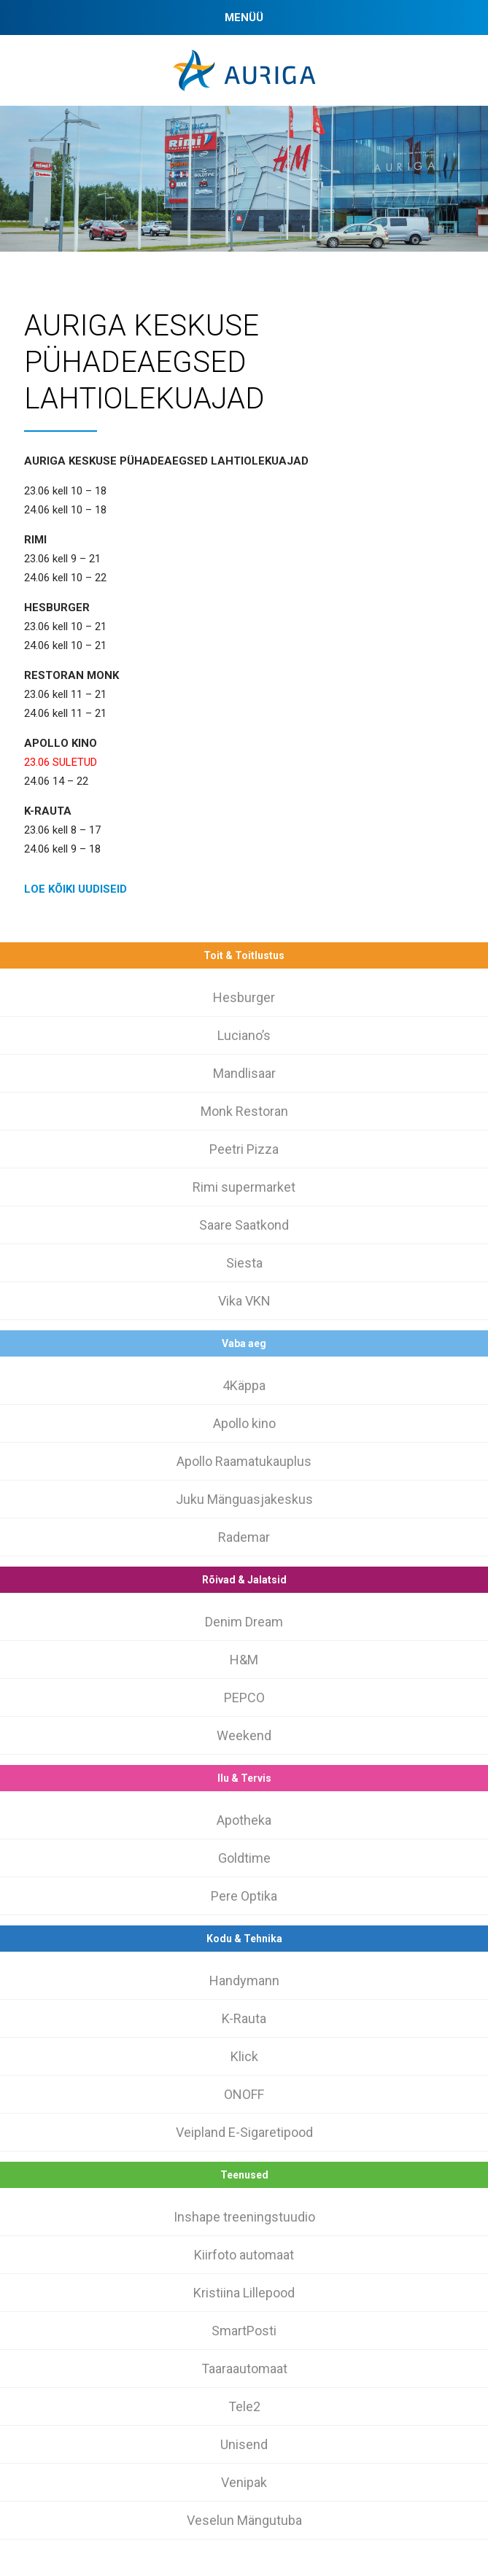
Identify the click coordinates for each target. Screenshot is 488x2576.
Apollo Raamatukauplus (244, 1461)
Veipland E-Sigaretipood (244, 2132)
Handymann (244, 1980)
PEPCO (244, 1697)
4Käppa (244, 1385)
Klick (244, 2056)
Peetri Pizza (244, 1149)
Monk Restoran (244, 1111)
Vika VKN (244, 1300)
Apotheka (244, 1820)
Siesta (244, 1262)
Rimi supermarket (244, 1187)
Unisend (244, 2444)
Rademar (244, 1537)
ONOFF (244, 2094)
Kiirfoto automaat (244, 2254)
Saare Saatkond (244, 1225)
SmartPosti (244, 2330)
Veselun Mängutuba (244, 2520)
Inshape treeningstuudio (244, 2216)
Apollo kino (244, 1423)
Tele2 (244, 2406)
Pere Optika (244, 1896)
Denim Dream (244, 1621)
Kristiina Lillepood (244, 2292)
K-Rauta (244, 2018)
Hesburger (244, 997)
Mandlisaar (244, 1073)
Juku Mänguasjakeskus (244, 1499)
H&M (244, 1659)
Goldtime (244, 1858)
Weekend (244, 1735)
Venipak (244, 2482)
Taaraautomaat (244, 2368)
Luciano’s (244, 1035)
